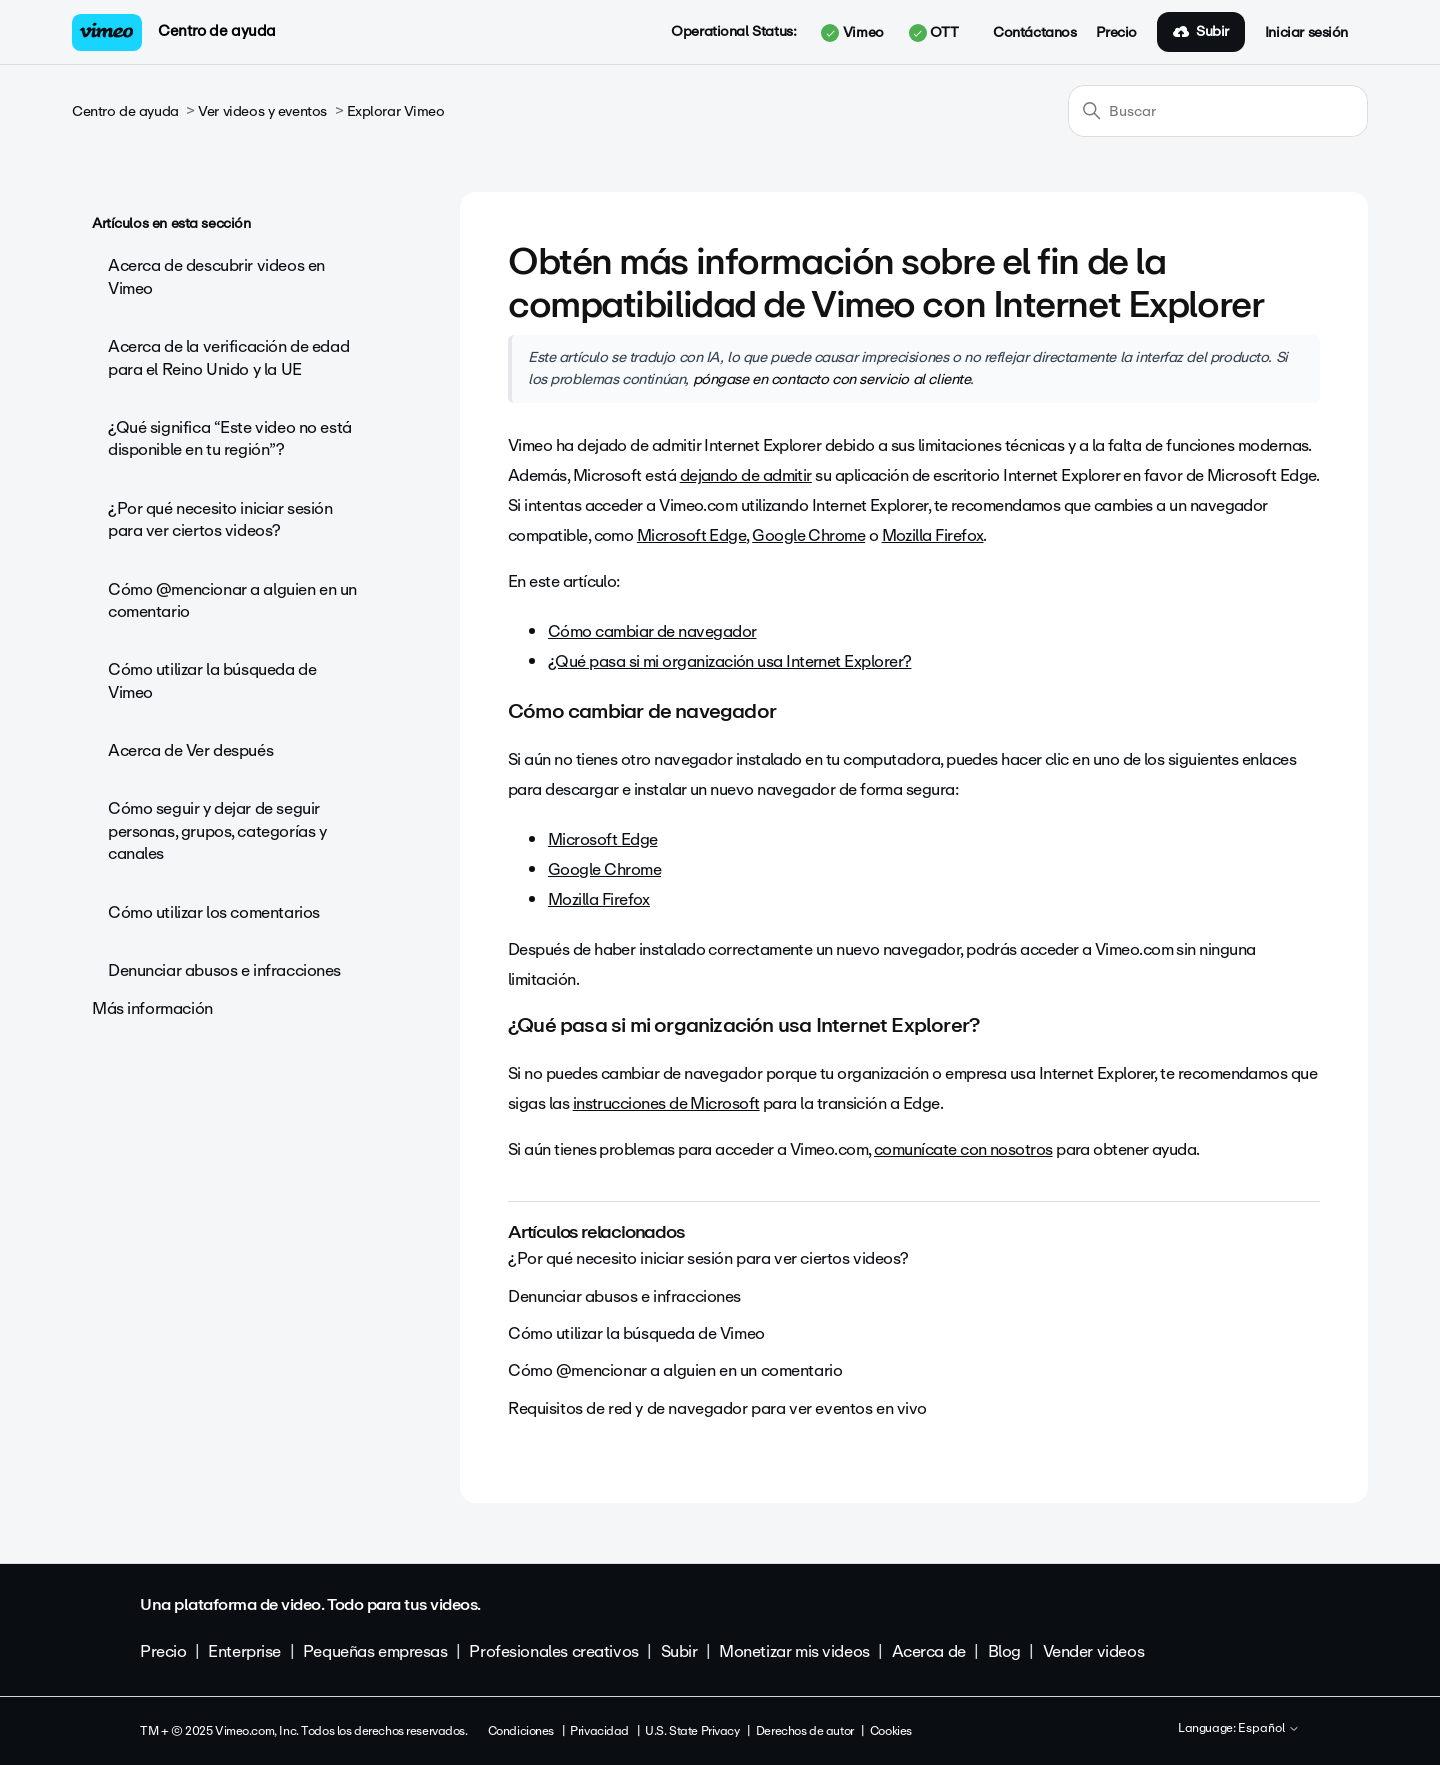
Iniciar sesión (1306, 33)
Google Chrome (808, 535)
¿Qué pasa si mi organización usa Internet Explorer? (729, 661)
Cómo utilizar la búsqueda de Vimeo (212, 680)
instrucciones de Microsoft (666, 1103)
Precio (1116, 33)
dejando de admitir (746, 475)
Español (1269, 1729)
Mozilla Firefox (933, 535)
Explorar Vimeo (396, 111)
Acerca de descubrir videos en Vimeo (216, 276)
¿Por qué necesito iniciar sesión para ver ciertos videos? (220, 519)
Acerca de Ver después (190, 750)
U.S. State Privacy (692, 1731)
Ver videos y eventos (262, 111)
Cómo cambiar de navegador (652, 631)
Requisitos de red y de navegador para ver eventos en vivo (717, 1408)
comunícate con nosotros (963, 1149)
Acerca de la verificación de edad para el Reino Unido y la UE (228, 357)
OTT (933, 33)
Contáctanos (1034, 33)
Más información (152, 1008)
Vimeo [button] (852, 33)
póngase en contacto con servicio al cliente (832, 379)
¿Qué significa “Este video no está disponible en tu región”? (230, 438)
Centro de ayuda (217, 31)
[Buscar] (1218, 111)
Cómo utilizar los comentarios (214, 912)
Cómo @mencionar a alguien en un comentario (232, 600)
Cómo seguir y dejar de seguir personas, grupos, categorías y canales (217, 831)
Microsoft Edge (691, 535)
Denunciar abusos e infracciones (224, 970)
